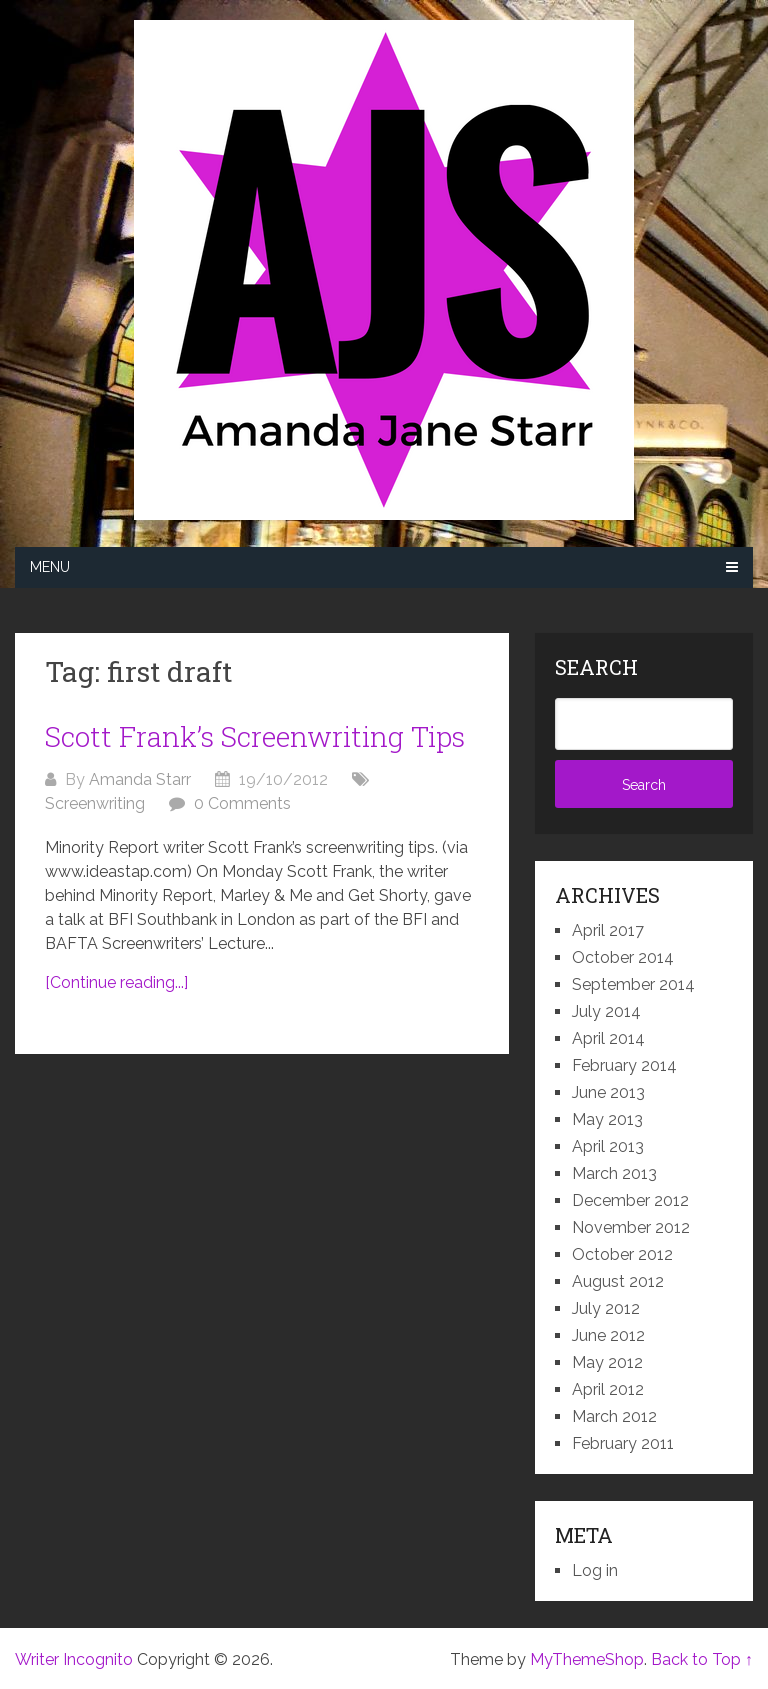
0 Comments (242, 803)
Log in (595, 1570)
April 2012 (608, 1389)
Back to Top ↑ (702, 1659)
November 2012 (631, 1227)
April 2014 (608, 1038)
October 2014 (623, 957)
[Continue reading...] (116, 982)
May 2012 (607, 1362)
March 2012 (614, 1416)
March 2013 (614, 1173)
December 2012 (630, 1200)
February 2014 (624, 1065)
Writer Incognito (74, 1659)
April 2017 (608, 930)
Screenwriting (95, 803)
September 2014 (633, 984)
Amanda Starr (140, 779)
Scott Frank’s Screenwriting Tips (255, 736)
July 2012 (606, 1308)
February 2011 (623, 1443)
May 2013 (607, 1119)
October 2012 (622, 1254)
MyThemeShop (587, 1659)
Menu (50, 567)
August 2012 (618, 1281)
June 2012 (608, 1335)
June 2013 (608, 1092)
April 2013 (608, 1146)
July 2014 (606, 1011)
